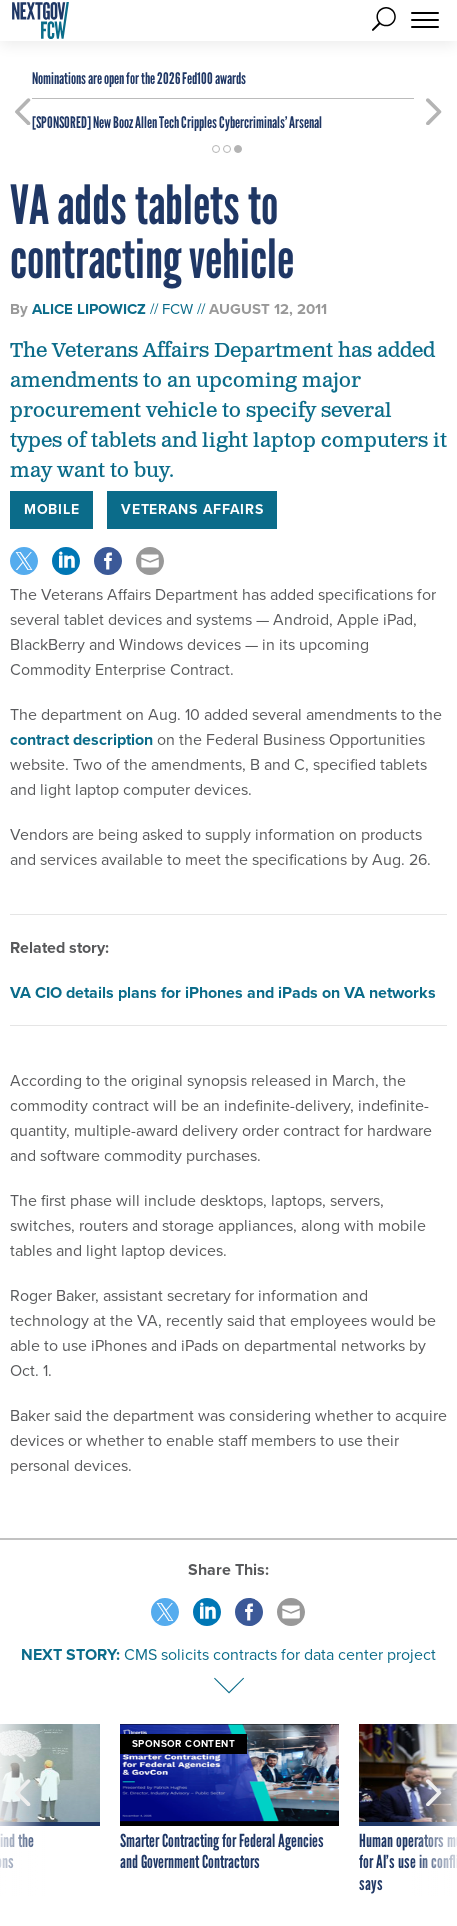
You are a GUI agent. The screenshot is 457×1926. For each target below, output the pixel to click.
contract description (81, 739)
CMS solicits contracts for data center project (280, 1654)
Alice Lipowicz (89, 309)
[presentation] (23, 1810)
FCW (177, 309)
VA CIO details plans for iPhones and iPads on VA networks (223, 992)
